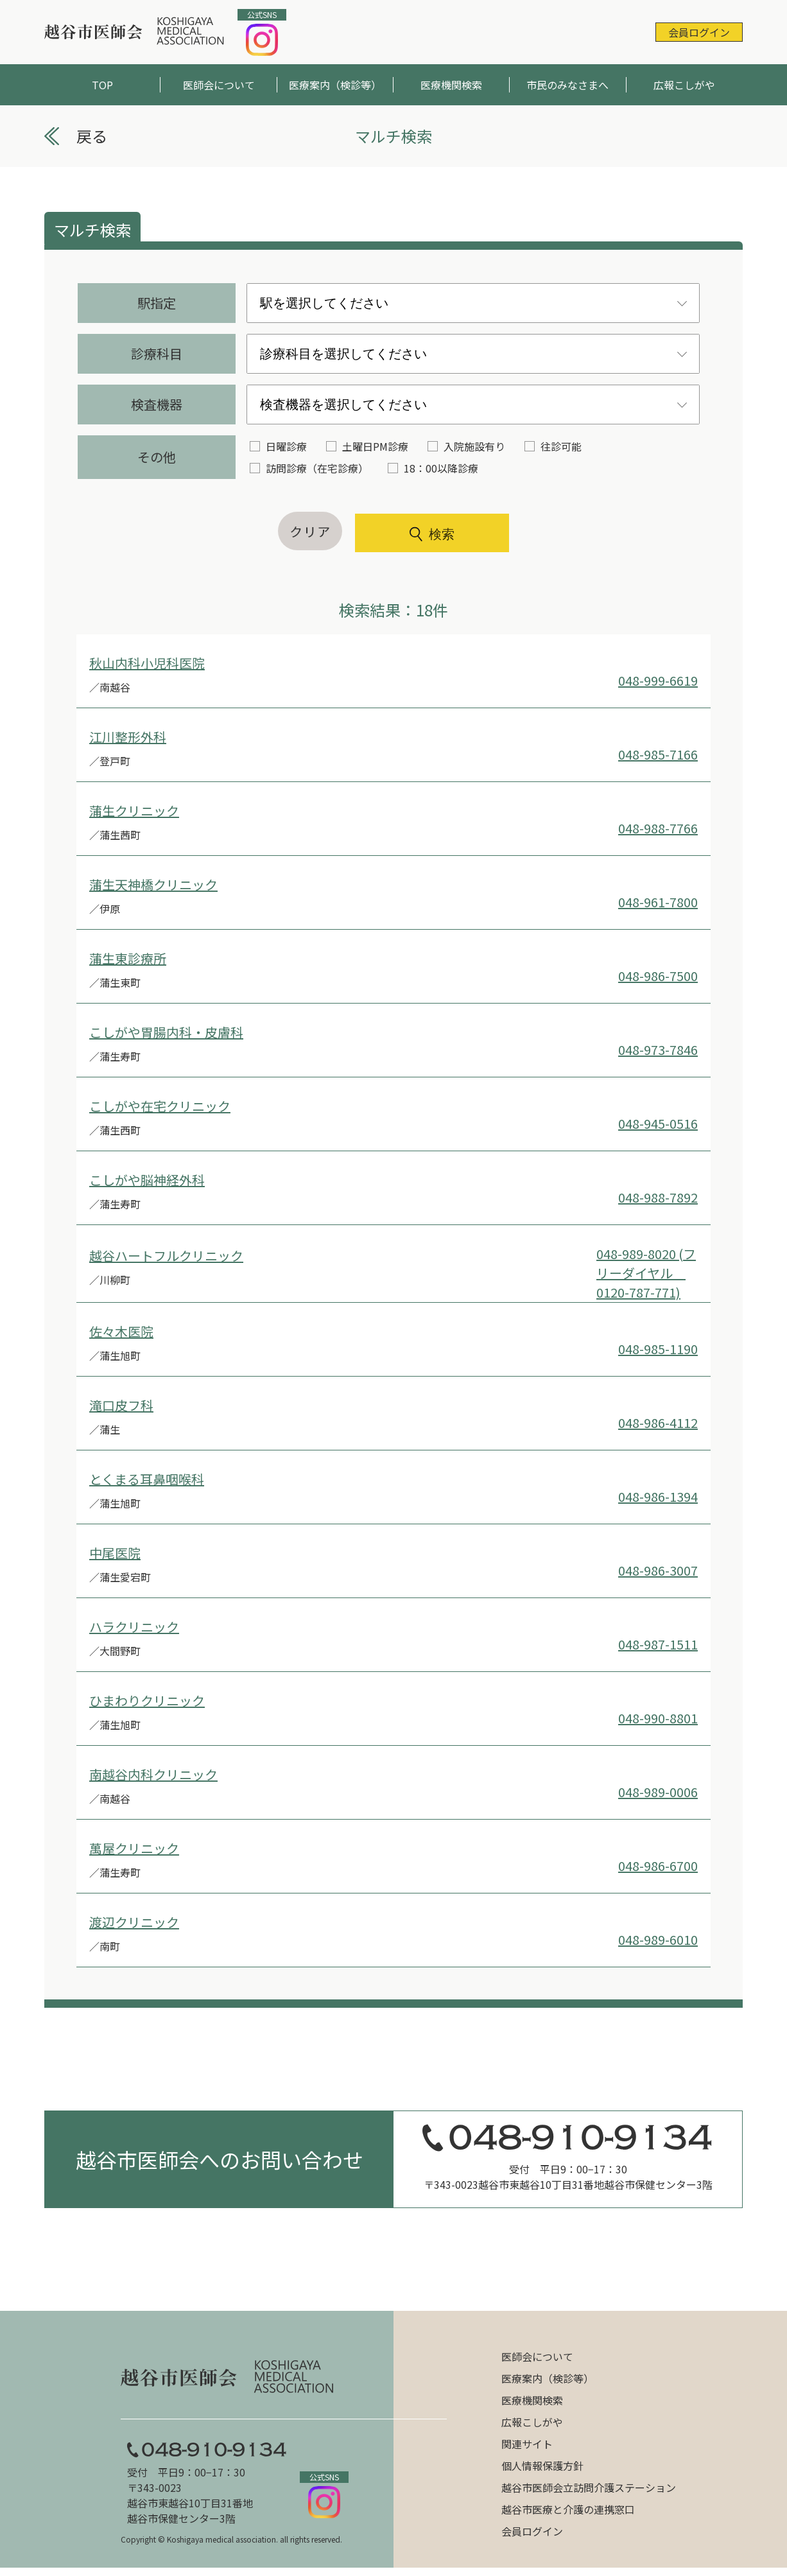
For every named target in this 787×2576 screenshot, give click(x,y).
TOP (102, 84)
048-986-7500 (658, 975)
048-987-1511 (658, 1644)
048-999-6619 (658, 680)
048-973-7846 (658, 1049)
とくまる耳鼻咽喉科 (146, 1479)
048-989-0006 (658, 1791)
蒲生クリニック (134, 810)
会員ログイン (699, 32)
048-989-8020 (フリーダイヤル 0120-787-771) (646, 1272)
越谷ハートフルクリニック (166, 1255)
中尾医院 (115, 1553)
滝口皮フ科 (121, 1405)
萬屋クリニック (134, 1848)
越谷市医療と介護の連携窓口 (568, 2509)
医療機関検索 (451, 84)
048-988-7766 (658, 828)
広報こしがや (684, 84)
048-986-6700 (658, 1865)
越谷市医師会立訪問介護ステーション (588, 2487)
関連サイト (527, 2443)
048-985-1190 (658, 1348)
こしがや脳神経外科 (147, 1180)
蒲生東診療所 (127, 958)
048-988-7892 (658, 1197)
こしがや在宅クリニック (159, 1106)
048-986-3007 (658, 1570)
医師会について (219, 84)
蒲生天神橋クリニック (153, 884)
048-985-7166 (658, 754)
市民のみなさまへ (567, 84)
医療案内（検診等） (335, 84)
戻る (91, 136)
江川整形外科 (127, 736)
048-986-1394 (658, 1496)
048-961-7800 (658, 901)
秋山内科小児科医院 (147, 663)
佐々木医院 (121, 1331)
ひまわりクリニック (147, 1700)
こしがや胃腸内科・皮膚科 (166, 1032)
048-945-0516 (658, 1123)
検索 (432, 534)
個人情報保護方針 (542, 2465)
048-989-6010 (658, 1939)
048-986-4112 (658, 1422)
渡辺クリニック (134, 1922)
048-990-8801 (658, 1718)
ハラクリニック (134, 1626)
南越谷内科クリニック (153, 1774)
